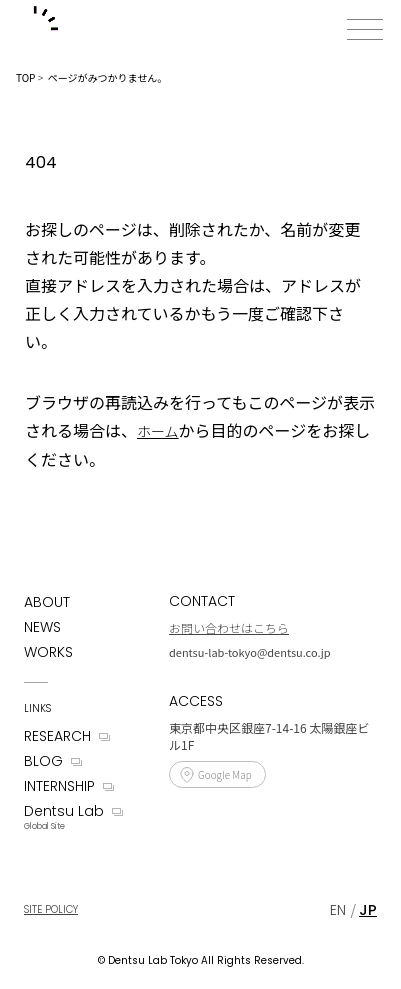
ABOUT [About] (47, 602)
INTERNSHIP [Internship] (59, 786)
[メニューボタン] (365, 29)
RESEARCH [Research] (57, 736)
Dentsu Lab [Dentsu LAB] (64, 811)
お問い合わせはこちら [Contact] (229, 627)
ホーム (158, 431)
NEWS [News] (42, 627)
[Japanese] (368, 910)
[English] (338, 910)
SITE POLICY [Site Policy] (51, 909)
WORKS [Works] (48, 652)
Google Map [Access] (225, 774)
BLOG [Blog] (43, 761)
